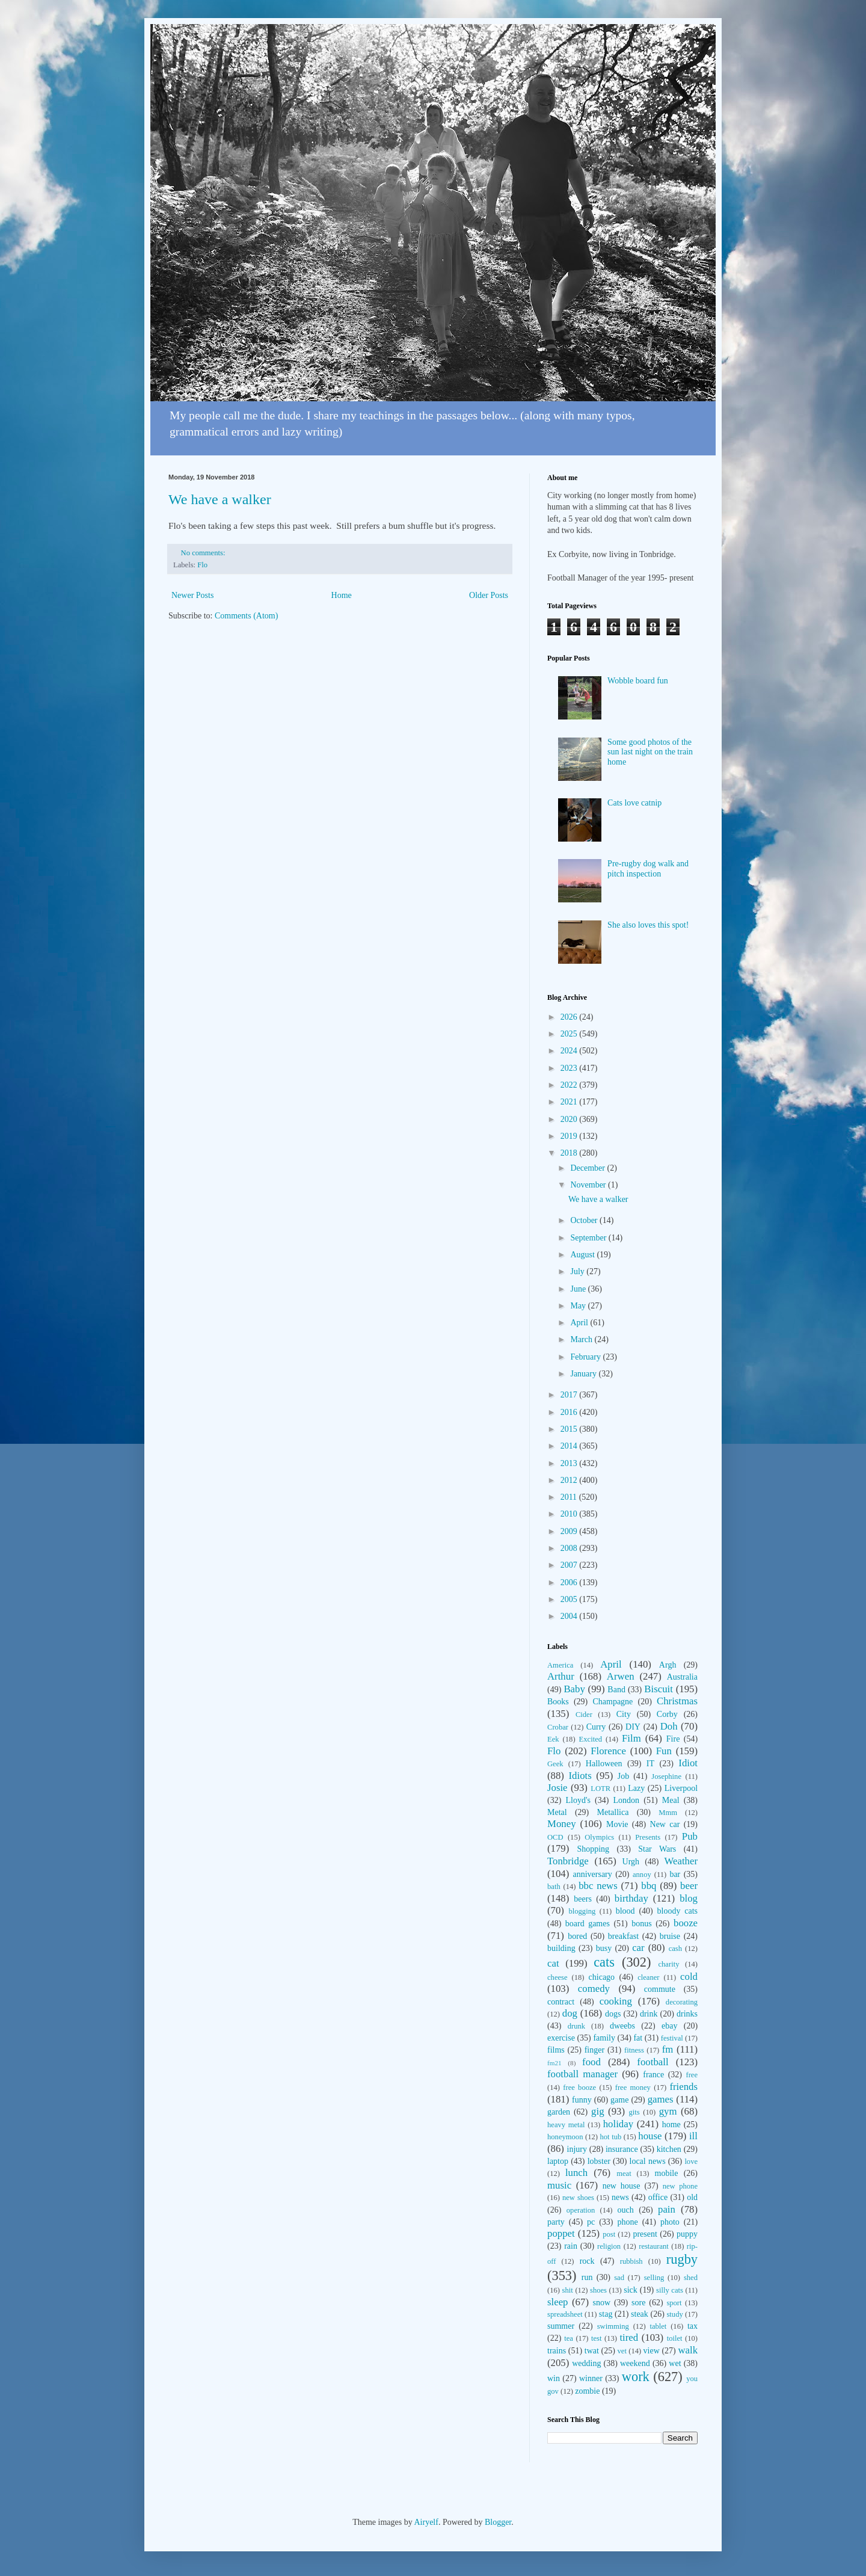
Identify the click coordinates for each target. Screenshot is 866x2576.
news (620, 2197)
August (583, 1254)
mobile (666, 2173)
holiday (618, 2124)
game (619, 2099)
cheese (557, 1977)
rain (570, 2246)
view (651, 2350)
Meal (671, 1800)
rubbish (631, 2261)
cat (553, 1963)
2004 (570, 1616)
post (609, 2234)
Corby (667, 1714)
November (589, 1184)
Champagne (612, 1701)
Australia (682, 1676)
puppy (687, 2234)
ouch (626, 2209)
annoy (642, 1874)
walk (688, 2350)
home (671, 2124)
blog (689, 1898)
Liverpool (681, 1788)
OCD (555, 1837)
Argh (668, 1664)
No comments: (204, 553)
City (623, 1714)
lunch (576, 2172)
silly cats (669, 2290)
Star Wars (657, 1848)
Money (561, 1823)
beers (583, 1898)
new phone (680, 2186)
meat (623, 2173)
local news (648, 2161)
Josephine (666, 1776)
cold (689, 1976)
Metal (557, 1812)
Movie (617, 1824)
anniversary (592, 1874)
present (645, 2234)
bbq (648, 1885)
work (636, 2376)
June (579, 1288)
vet (622, 2351)
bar (674, 1874)
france (653, 2074)
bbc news (598, 1885)
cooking (616, 2001)
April (580, 1322)
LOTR (600, 1788)
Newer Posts (192, 595)
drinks (687, 2013)
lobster (599, 2161)
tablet (658, 2326)
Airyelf (426, 2522)
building (561, 1948)
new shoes (578, 2197)
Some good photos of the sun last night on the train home (650, 752)
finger (594, 2049)
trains (556, 2350)
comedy (594, 1988)
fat (637, 2037)
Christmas (677, 1701)
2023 (570, 1068)
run (587, 2277)
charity (668, 1964)
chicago (602, 1977)
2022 (570, 1084)
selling (654, 2277)
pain (666, 2209)
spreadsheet (565, 2314)
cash (675, 1948)
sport (673, 2303)
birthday (631, 1898)
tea (568, 2338)
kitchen (669, 2149)
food (591, 2062)
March (582, 1339)
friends (683, 2086)
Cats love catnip (634, 802)
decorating (682, 2002)
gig (597, 2111)
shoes (598, 2290)
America (560, 1665)
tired (628, 2337)
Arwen (620, 1676)
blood (625, 1910)
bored (577, 1936)
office (658, 2197)
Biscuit (658, 1689)
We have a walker (219, 499)
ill (693, 2136)
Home (341, 595)
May (579, 1305)
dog (569, 2013)
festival (672, 2038)
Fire (673, 1738)
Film (631, 1738)
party (556, 2221)
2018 (570, 1152)
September (589, 1237)
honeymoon (565, 2137)
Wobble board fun (637, 680)
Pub (690, 1836)
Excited (590, 1739)
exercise (561, 2037)
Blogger (498, 2522)
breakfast (623, 1936)
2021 (570, 1101)
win (553, 2378)
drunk (576, 2026)
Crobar (557, 1727)
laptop (557, 2161)
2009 (570, 1531)
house (650, 2136)
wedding (586, 2363)
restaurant (654, 2246)
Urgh (631, 1861)
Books (558, 1701)
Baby (574, 1689)
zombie (587, 2391)
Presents (647, 1837)
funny (582, 2099)
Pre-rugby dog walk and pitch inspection (648, 868)
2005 (570, 1599)
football (652, 2062)
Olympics (599, 1837)
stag (606, 2314)
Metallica (613, 1812)
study (674, 2314)
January (584, 1373)
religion (609, 2246)
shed (691, 2277)
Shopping (593, 1848)
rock (587, 2261)
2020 (570, 1119)
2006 (570, 1582)
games (661, 2099)
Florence (608, 1751)
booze (686, 1923)
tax (692, 2326)
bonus (641, 1923)
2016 (570, 1412)
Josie (557, 1787)
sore (638, 2302)
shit (567, 2290)
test (596, 2338)
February (586, 1356)
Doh (669, 1726)
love (691, 2161)
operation (581, 2210)
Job (623, 1776)
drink (649, 2013)
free (692, 2075)
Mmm (668, 1812)
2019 (570, 1136)
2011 (569, 1497)
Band (616, 1689)
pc (591, 2221)
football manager (582, 2074)
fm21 (554, 2062)
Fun (664, 1751)
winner (591, 2378)
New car (665, 1824)
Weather (681, 1861)
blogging (581, 1911)
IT (650, 1763)
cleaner (648, 1977)
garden (558, 2111)
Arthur (560, 1676)
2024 (570, 1050)
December (588, 1167)
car (638, 1947)
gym (668, 2111)
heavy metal (566, 2125)
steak (639, 2314)
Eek (553, 1739)
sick (630, 2289)
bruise (670, 1936)
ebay (669, 2025)
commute (659, 1989)
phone (627, 2221)
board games (587, 1923)
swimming (613, 2326)
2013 (570, 1463)
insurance (622, 2149)
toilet (675, 2338)
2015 (570, 1429)
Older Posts (488, 595)
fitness (634, 2050)
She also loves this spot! (648, 924)
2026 (570, 1016)
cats (604, 1962)
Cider (584, 1714)
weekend (635, 2363)
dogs (613, 2013)
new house (621, 2185)
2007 (570, 1565)
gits (634, 2112)
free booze (579, 2087)
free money (633, 2087)
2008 (570, 1548)
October (585, 1220)
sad (619, 2277)
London (626, 1800)
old (692, 2197)
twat (592, 2350)
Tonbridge (568, 1861)
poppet (561, 2233)
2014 (570, 1445)
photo (670, 2221)
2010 (570, 1513)
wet (675, 2363)
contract (560, 2001)
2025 (570, 1033)
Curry (596, 1726)
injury (577, 2149)
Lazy (636, 1788)
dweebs (622, 2025)
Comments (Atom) (246, 615)
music (559, 2185)
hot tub (611, 2137)
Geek (555, 1764)
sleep (557, 2302)
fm (668, 2049)
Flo (202, 565)
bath (553, 1886)
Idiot (688, 1763)
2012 (570, 1480)
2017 (570, 1394)
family (604, 2037)
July (578, 1271)
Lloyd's (577, 1800)
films (556, 2049)
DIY (632, 1726)
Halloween (604, 1763)
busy (604, 1948)
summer (560, 2326)
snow (602, 2302)
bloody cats (677, 1910)
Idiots (580, 1775)
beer (689, 1885)
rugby (682, 2259)
